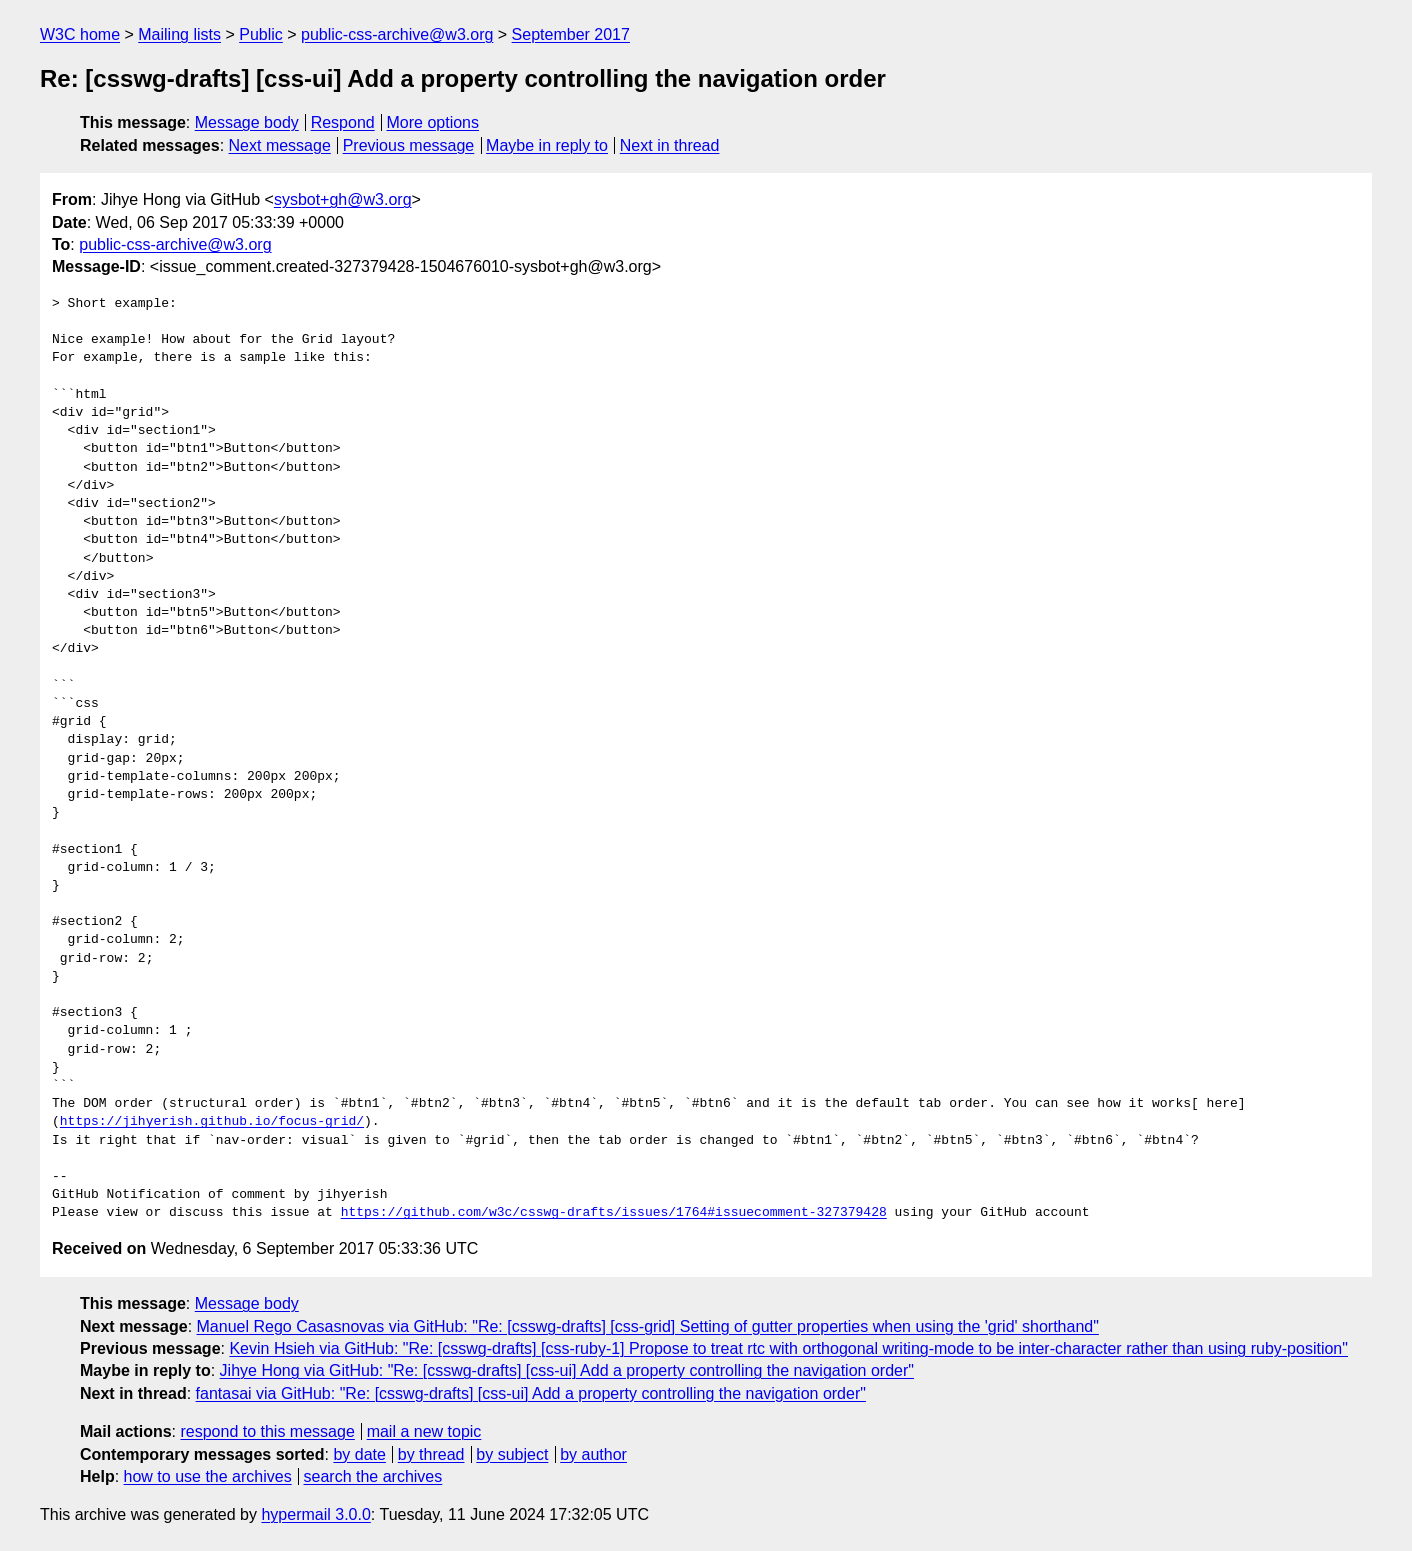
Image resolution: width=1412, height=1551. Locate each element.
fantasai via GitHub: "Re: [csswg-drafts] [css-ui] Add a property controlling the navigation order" (531, 1393)
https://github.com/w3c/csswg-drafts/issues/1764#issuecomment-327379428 (614, 1213)
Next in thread (670, 145)
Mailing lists (179, 34)
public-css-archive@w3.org (397, 34)
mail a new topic (424, 1431)
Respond (343, 122)
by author (593, 1454)
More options (433, 122)
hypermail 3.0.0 (315, 1514)
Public (261, 34)
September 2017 (571, 34)
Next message (280, 145)
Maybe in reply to (547, 145)
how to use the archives (208, 1476)
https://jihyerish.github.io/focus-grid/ (212, 1122)
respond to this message (267, 1431)
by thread (431, 1454)
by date (359, 1454)
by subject (512, 1454)
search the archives (373, 1476)
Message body (247, 122)
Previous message (409, 145)
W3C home (80, 34)
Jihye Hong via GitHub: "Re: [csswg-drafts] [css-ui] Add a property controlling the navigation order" (567, 1370)
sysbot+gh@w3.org (343, 199)
